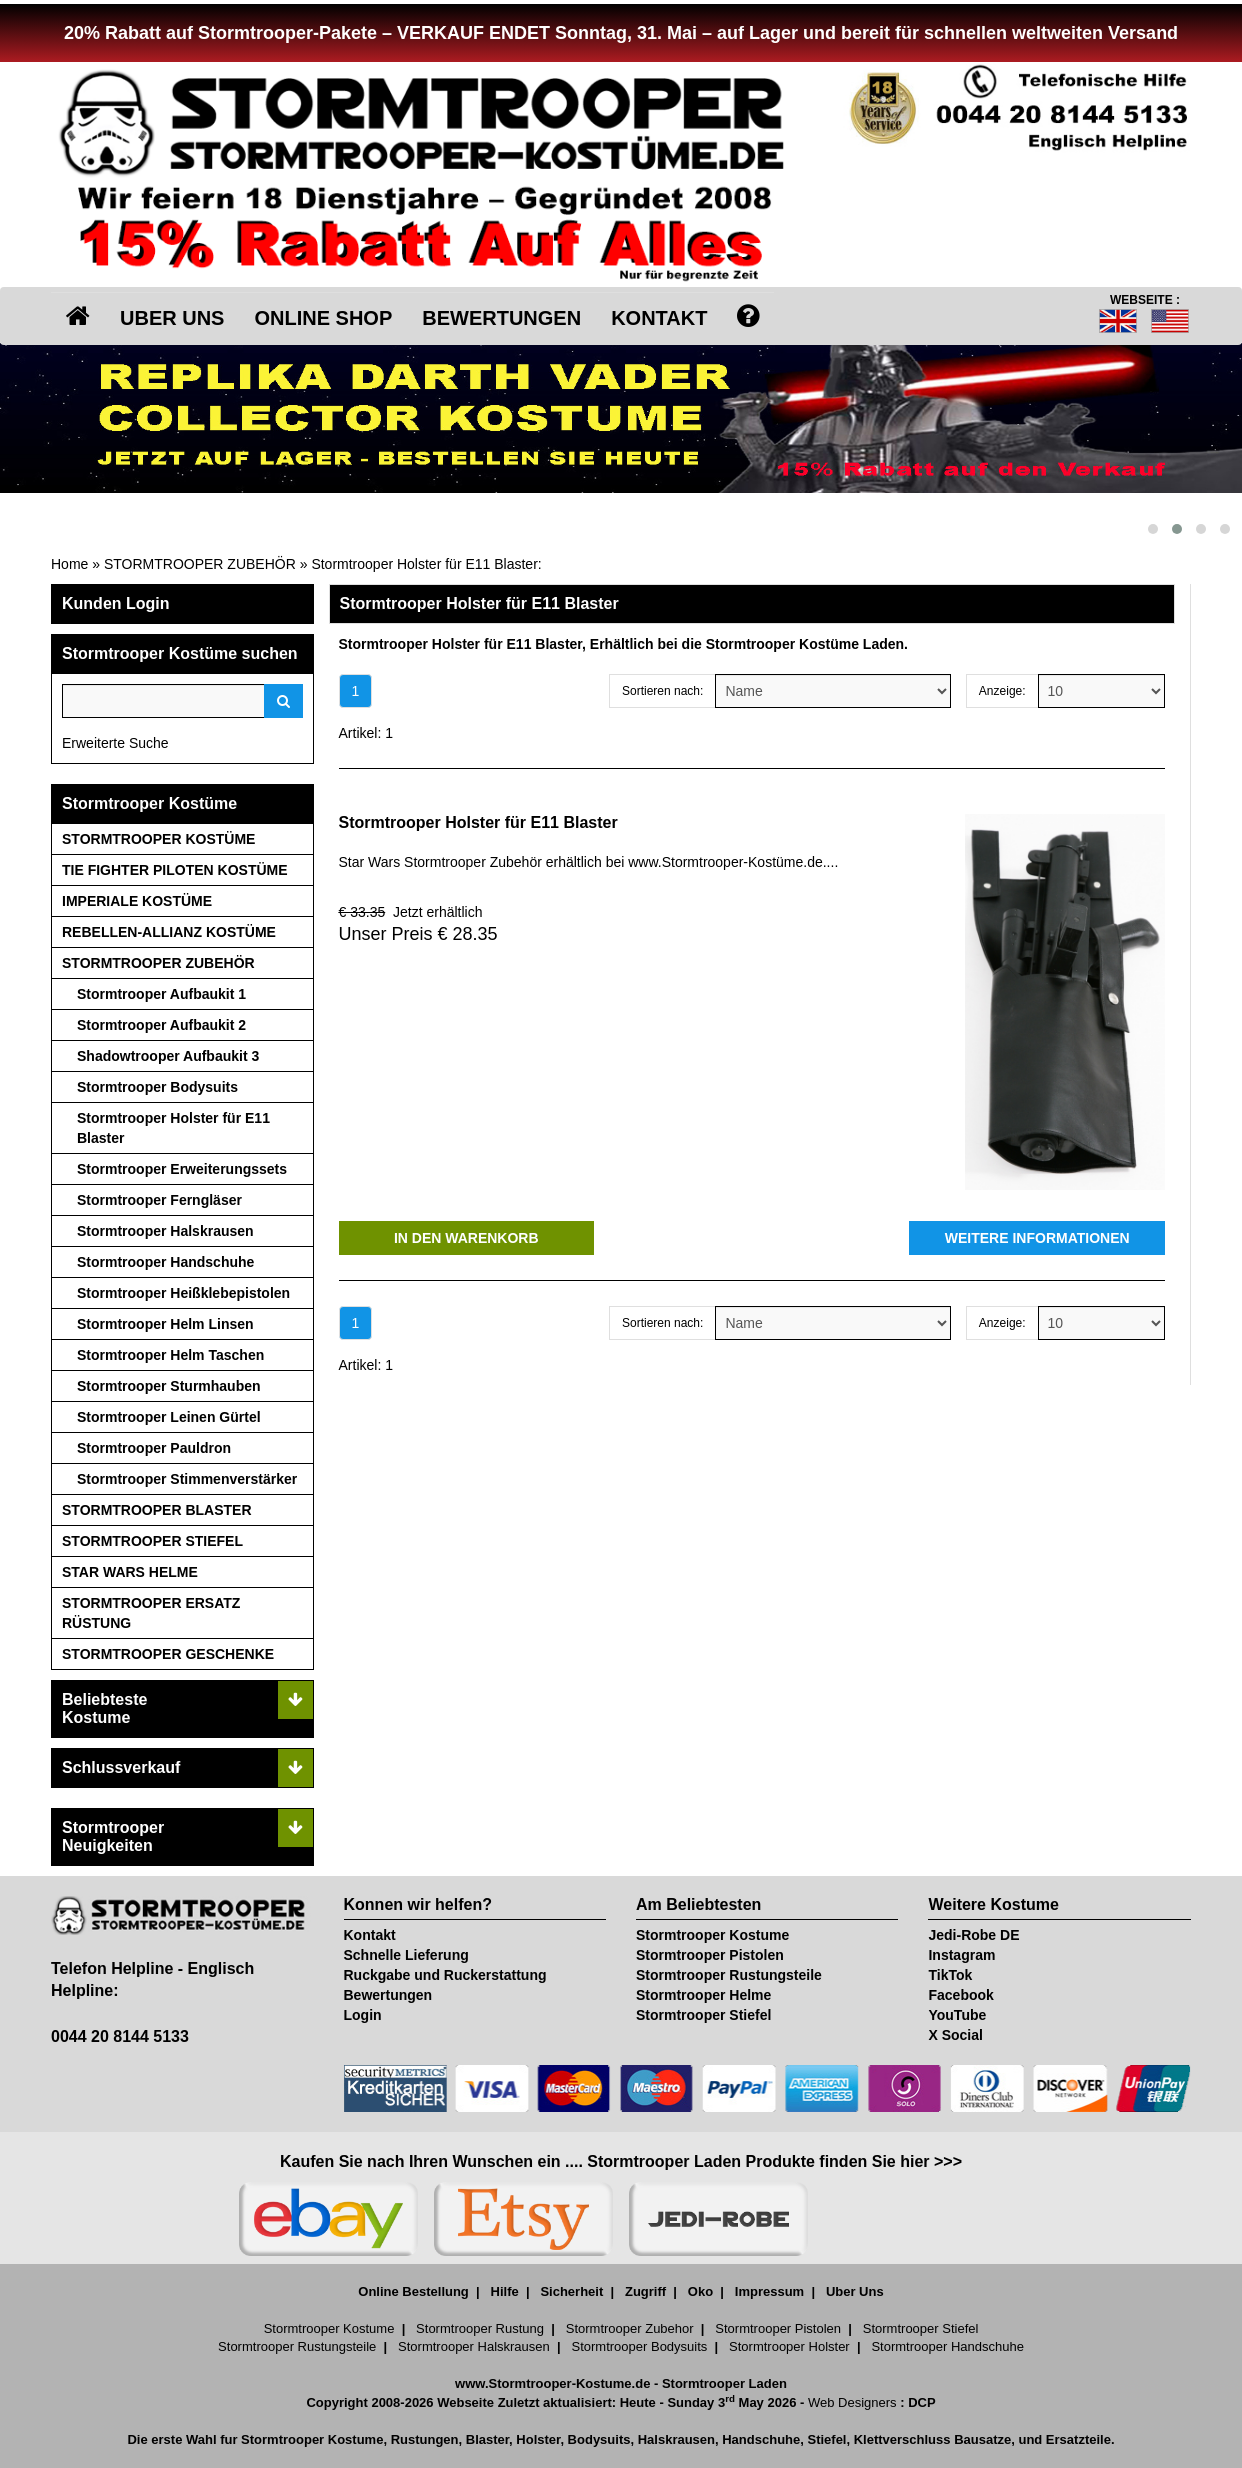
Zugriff (645, 2291)
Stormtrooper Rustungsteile (729, 1975)
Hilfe (505, 2291)
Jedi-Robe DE (973, 1935)
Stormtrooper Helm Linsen (165, 1324)
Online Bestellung (413, 2291)
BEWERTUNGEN (501, 318)
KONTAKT (659, 318)
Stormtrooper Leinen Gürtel (169, 1417)
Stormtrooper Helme (703, 1995)
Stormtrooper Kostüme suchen (180, 653)
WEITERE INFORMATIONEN (1037, 1238)
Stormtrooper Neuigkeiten (113, 1836)
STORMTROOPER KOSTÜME (158, 839)
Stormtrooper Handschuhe (165, 1262)
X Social (955, 2035)
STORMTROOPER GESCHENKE (168, 1654)
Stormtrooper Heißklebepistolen (183, 1293)
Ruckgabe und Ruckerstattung (445, 1975)
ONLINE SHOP (323, 318)
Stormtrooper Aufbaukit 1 (161, 994)
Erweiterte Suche (115, 743)
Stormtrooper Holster (789, 2346)
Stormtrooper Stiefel (703, 2015)
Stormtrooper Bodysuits (157, 1087)
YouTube (957, 2015)
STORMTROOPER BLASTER (157, 1510)
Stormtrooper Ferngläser (159, 1200)
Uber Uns (855, 2291)
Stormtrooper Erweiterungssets (182, 1169)
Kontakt (370, 1935)
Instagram (961, 1955)
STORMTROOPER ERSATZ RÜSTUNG (151, 1613)
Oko (700, 2291)
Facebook (960, 1995)
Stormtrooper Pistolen (710, 1955)
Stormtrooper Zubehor (630, 2328)
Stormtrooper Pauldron (154, 1448)
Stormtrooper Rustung (480, 2328)
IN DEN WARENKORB (466, 1238)
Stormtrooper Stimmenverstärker (187, 1479)
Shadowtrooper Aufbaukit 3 (168, 1056)
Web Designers (852, 2402)
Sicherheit (571, 2291)
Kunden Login (116, 603)
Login (363, 2015)
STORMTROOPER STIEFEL (152, 1541)
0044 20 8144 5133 (120, 2036)
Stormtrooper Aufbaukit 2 (161, 1025)
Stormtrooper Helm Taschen (170, 1355)
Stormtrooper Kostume (712, 1935)
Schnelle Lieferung (406, 1955)
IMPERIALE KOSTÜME (137, 901)
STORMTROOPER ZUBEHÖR (200, 564)
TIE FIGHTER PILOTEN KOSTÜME (175, 870)
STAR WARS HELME (130, 1572)
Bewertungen (388, 1995)
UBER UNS (172, 318)
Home (69, 564)
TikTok (950, 1975)
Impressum (769, 2291)
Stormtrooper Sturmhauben (169, 1386)
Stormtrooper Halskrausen (165, 1231)
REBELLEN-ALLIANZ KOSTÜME (169, 932)
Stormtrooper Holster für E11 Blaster (424, 564)
